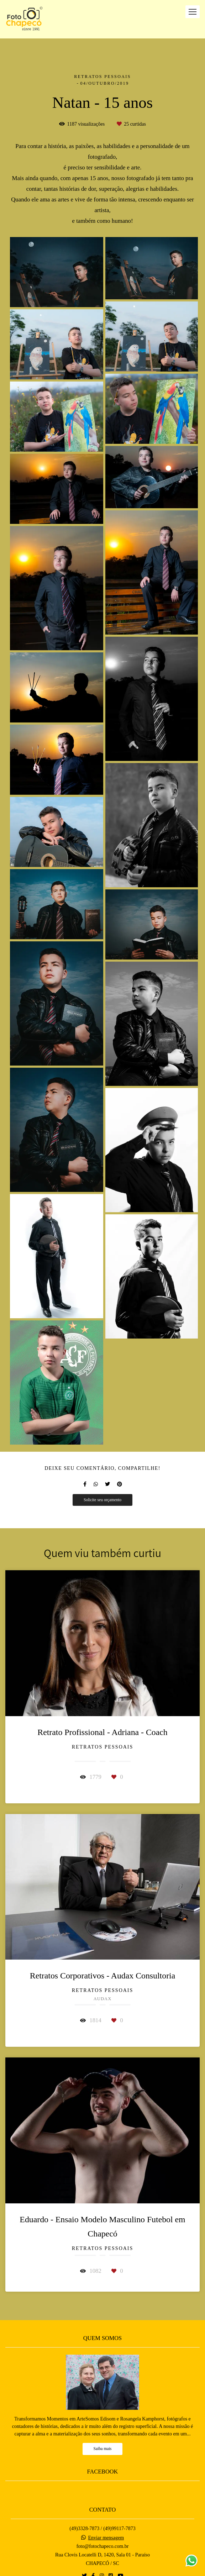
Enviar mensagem (106, 2531)
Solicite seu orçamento (102, 1500)
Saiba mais (103, 2442)
